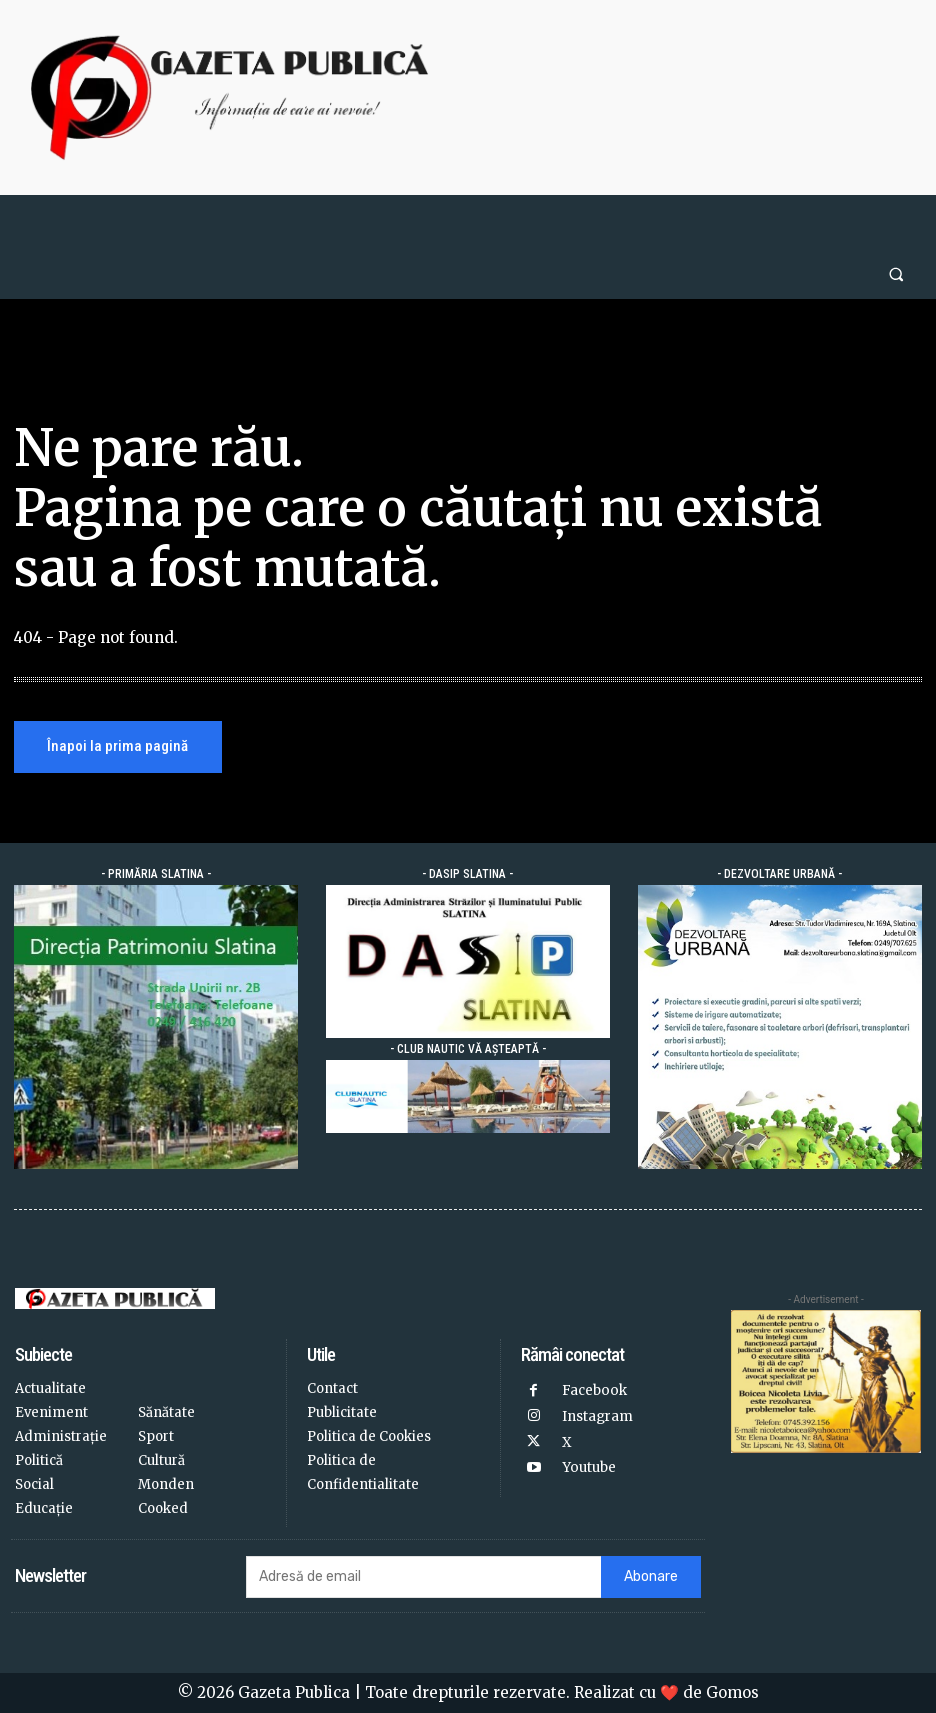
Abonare (651, 1577)
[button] (896, 273)
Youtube (588, 1466)
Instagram (597, 1415)
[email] (423, 1577)
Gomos (732, 1692)
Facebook (593, 1390)
